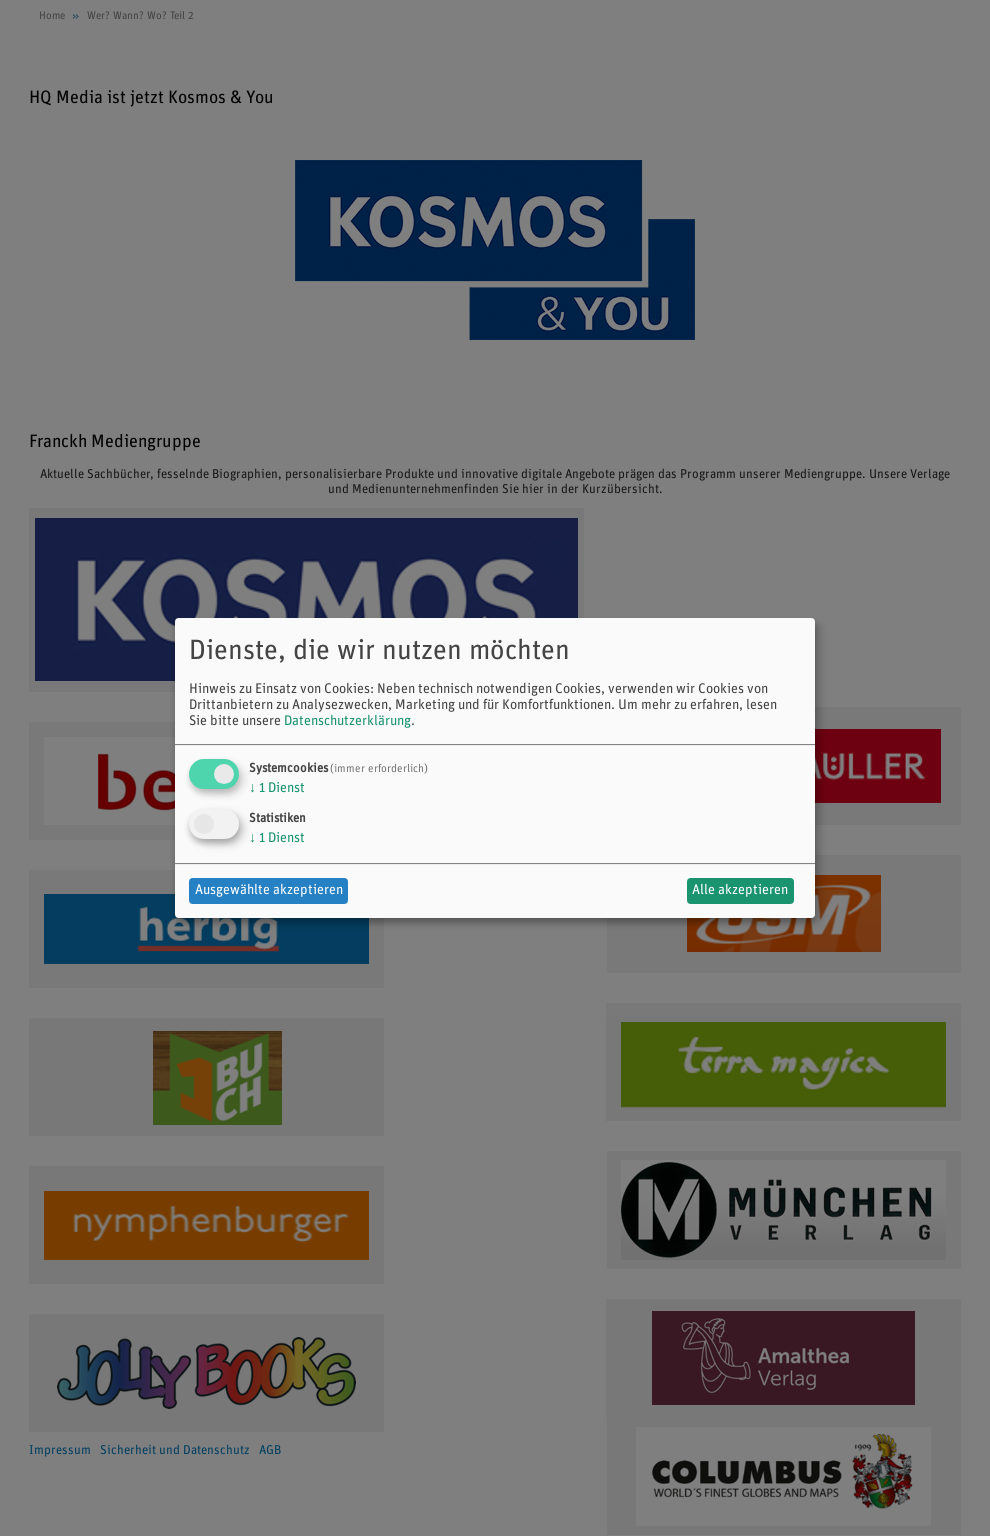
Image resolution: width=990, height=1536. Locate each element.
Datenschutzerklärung (347, 721)
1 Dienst (277, 788)
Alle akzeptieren (740, 890)
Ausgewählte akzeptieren (269, 890)
